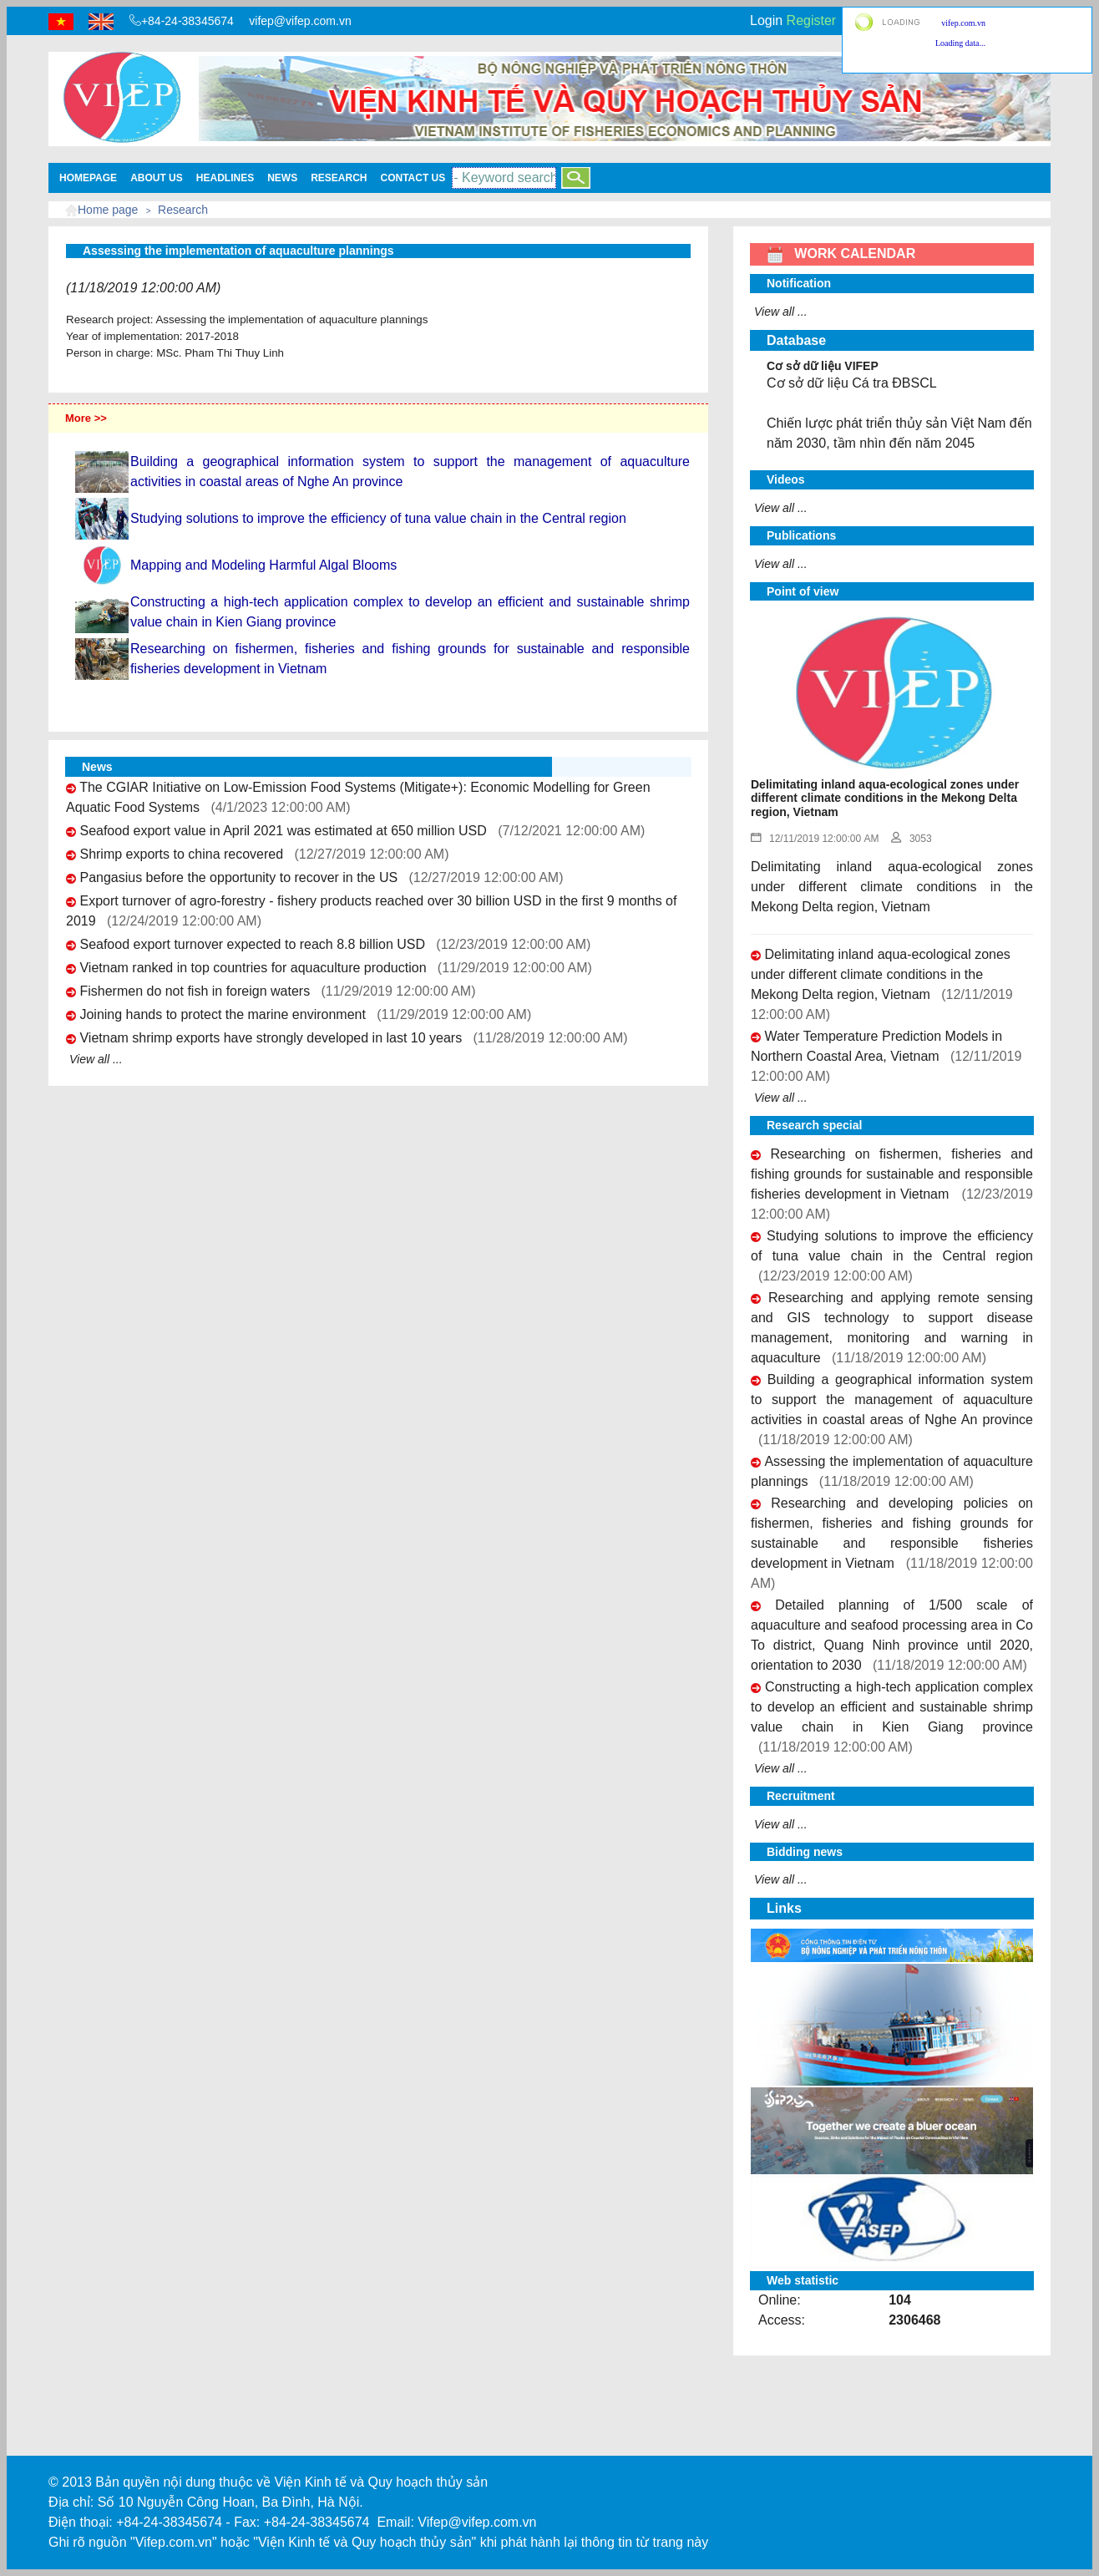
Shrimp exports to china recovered (181, 854)
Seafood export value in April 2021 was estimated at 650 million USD (282, 831)
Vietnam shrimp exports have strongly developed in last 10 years (270, 1038)
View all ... (96, 1059)
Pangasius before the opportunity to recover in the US (238, 877)
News (282, 178)
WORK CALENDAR (841, 253)
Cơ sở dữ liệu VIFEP (823, 366)
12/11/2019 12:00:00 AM (815, 838)
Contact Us (412, 178)
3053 (911, 838)
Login (766, 20)
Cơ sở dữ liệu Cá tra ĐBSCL (852, 383)
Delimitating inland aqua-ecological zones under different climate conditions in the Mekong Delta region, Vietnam (880, 974)
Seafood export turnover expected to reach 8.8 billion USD (252, 944)
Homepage (88, 178)
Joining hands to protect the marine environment (222, 1014)
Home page (108, 209)
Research (339, 178)
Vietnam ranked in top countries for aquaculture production (252, 968)
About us (156, 178)
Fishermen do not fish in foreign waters (194, 991)
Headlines (225, 178)
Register (812, 20)
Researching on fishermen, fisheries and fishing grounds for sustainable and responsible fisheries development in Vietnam (892, 1174)
